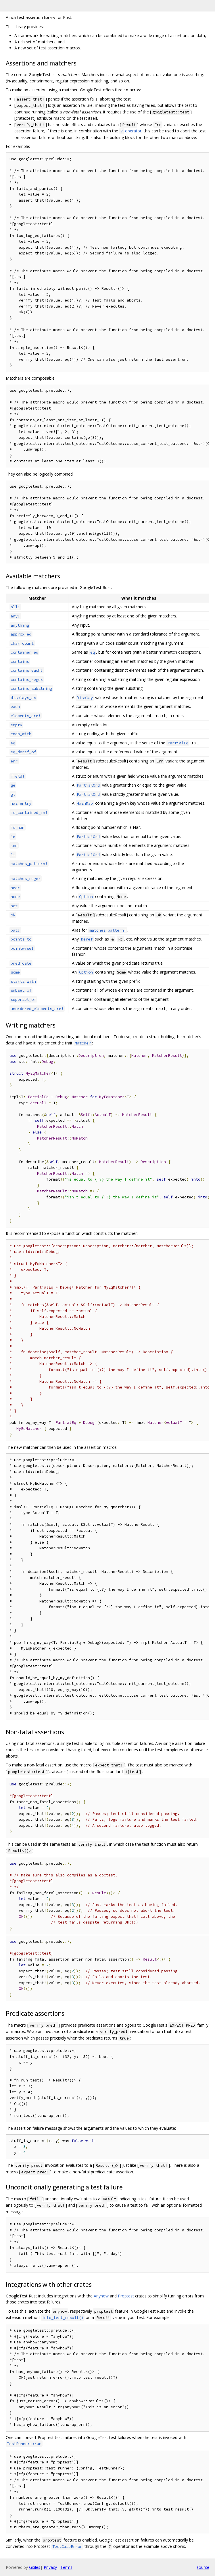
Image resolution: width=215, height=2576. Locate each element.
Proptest (126, 2296)
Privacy (50, 2567)
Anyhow (101, 2296)
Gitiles (34, 2567)
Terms (66, 2567)
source (203, 2567)
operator (130, 131)
